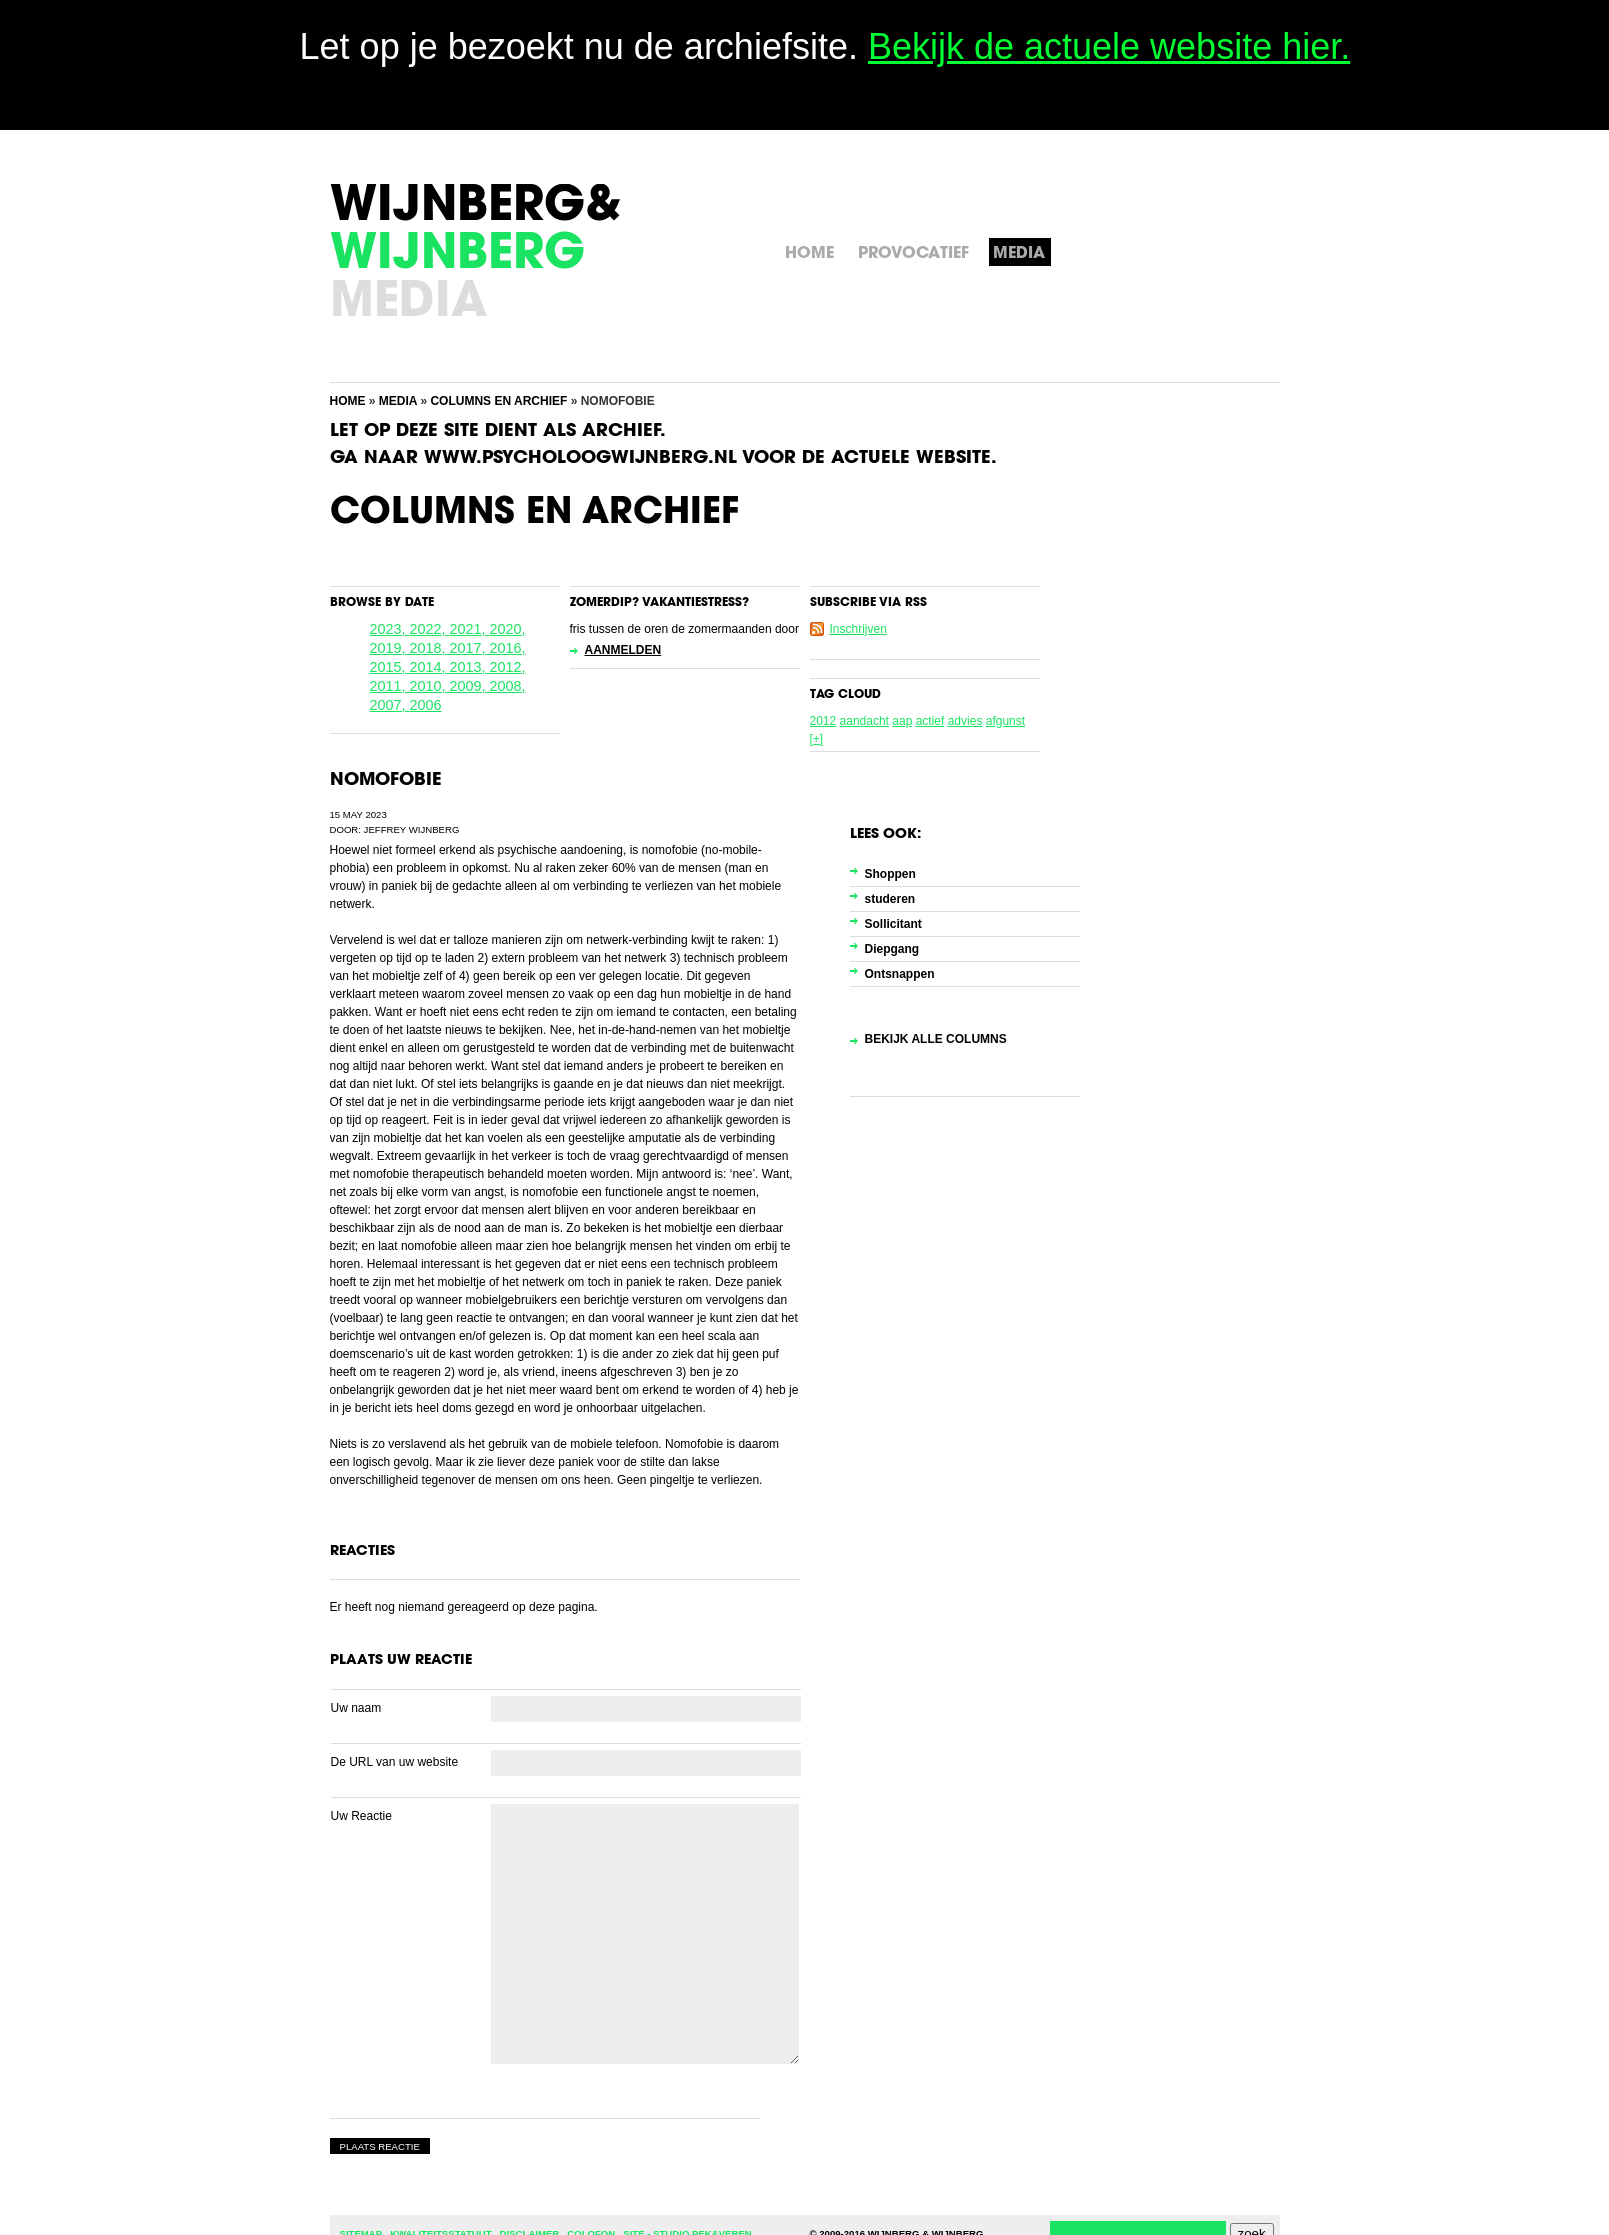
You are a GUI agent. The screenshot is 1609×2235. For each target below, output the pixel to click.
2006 (426, 705)
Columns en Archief (498, 401)
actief (930, 721)
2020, (508, 629)
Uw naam (356, 1708)
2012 (823, 721)
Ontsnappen (900, 974)
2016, (508, 648)
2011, (390, 686)
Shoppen (890, 874)
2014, (430, 667)
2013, (470, 667)
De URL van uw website (395, 1762)
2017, (470, 648)
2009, (470, 686)
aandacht (864, 721)
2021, (470, 629)
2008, (508, 686)
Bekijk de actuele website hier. (1109, 46)
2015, (390, 667)
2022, (430, 629)
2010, (430, 686)
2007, (390, 705)
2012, (508, 667)
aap (902, 721)
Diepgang (892, 949)
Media (398, 401)
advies (965, 721)
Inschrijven (858, 629)
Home (348, 401)
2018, (430, 648)
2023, (390, 629)
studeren (890, 899)
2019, (390, 648)
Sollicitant (893, 924)
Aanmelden (623, 650)
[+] (817, 739)
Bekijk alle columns (936, 1039)
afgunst (1005, 721)
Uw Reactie (361, 1816)
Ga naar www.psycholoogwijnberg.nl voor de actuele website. (663, 459)
